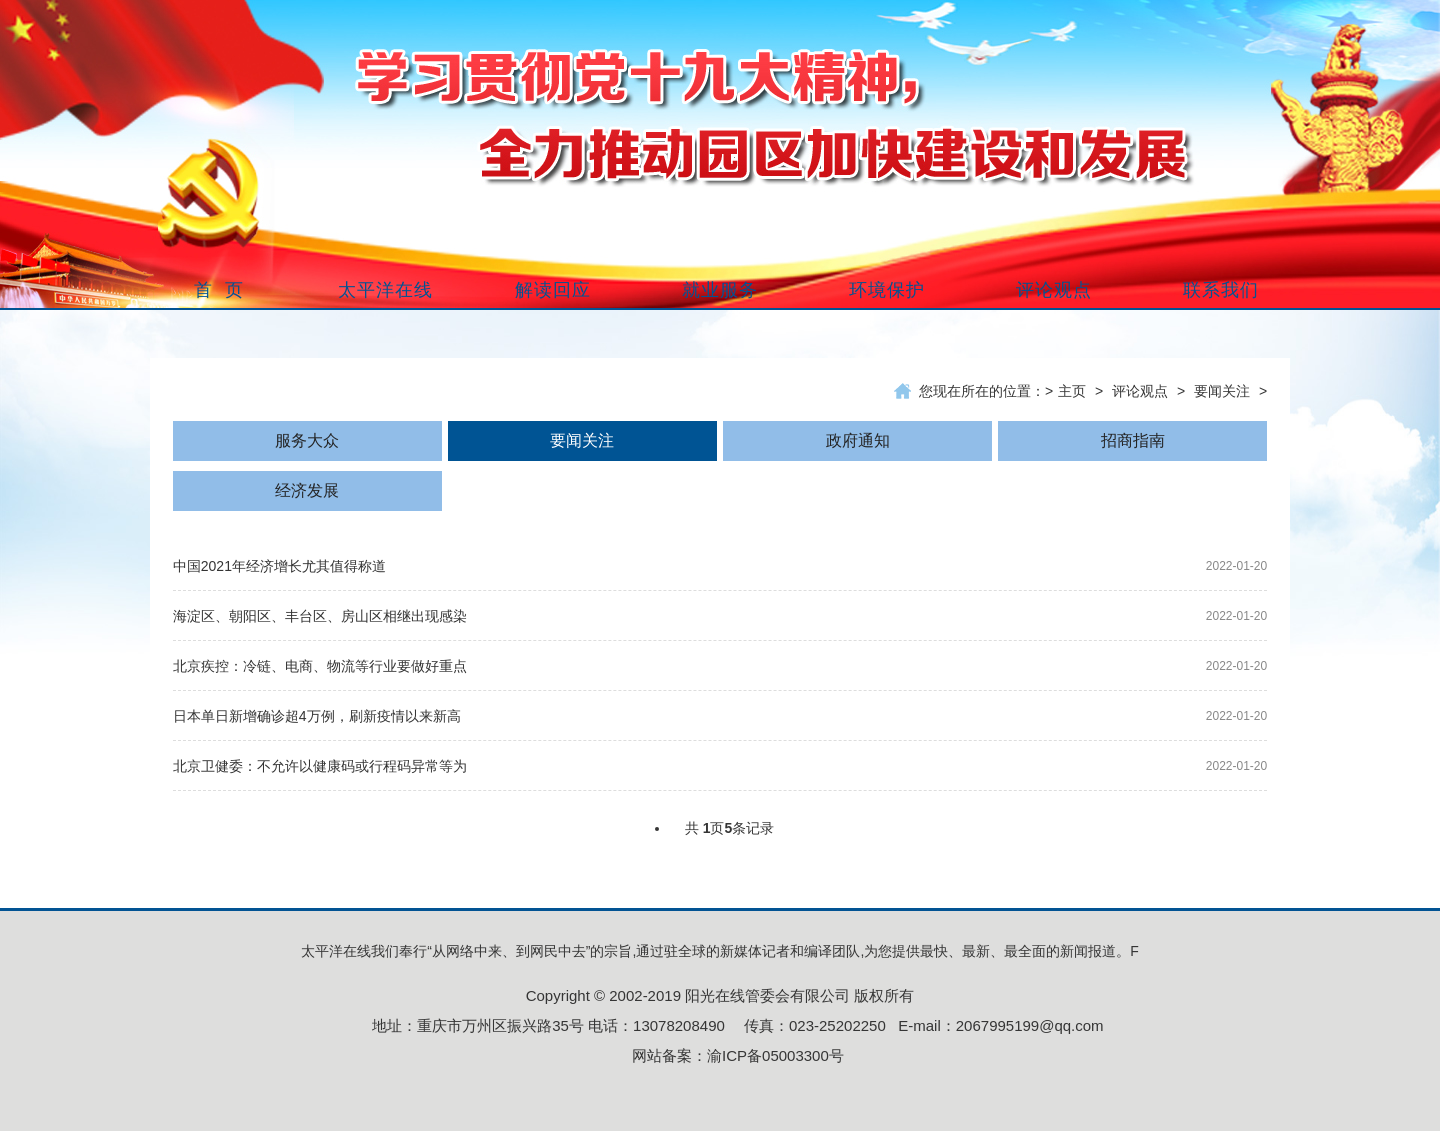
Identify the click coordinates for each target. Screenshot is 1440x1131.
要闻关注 (1222, 391)
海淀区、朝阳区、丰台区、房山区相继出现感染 (320, 616)
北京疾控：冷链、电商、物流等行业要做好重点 (320, 666)
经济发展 (307, 490)
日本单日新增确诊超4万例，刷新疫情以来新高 (317, 716)
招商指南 (1133, 440)
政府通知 (858, 440)
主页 (1072, 391)
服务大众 (307, 440)
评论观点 (1140, 391)
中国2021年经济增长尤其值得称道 (279, 566)
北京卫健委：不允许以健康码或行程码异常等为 (320, 766)
